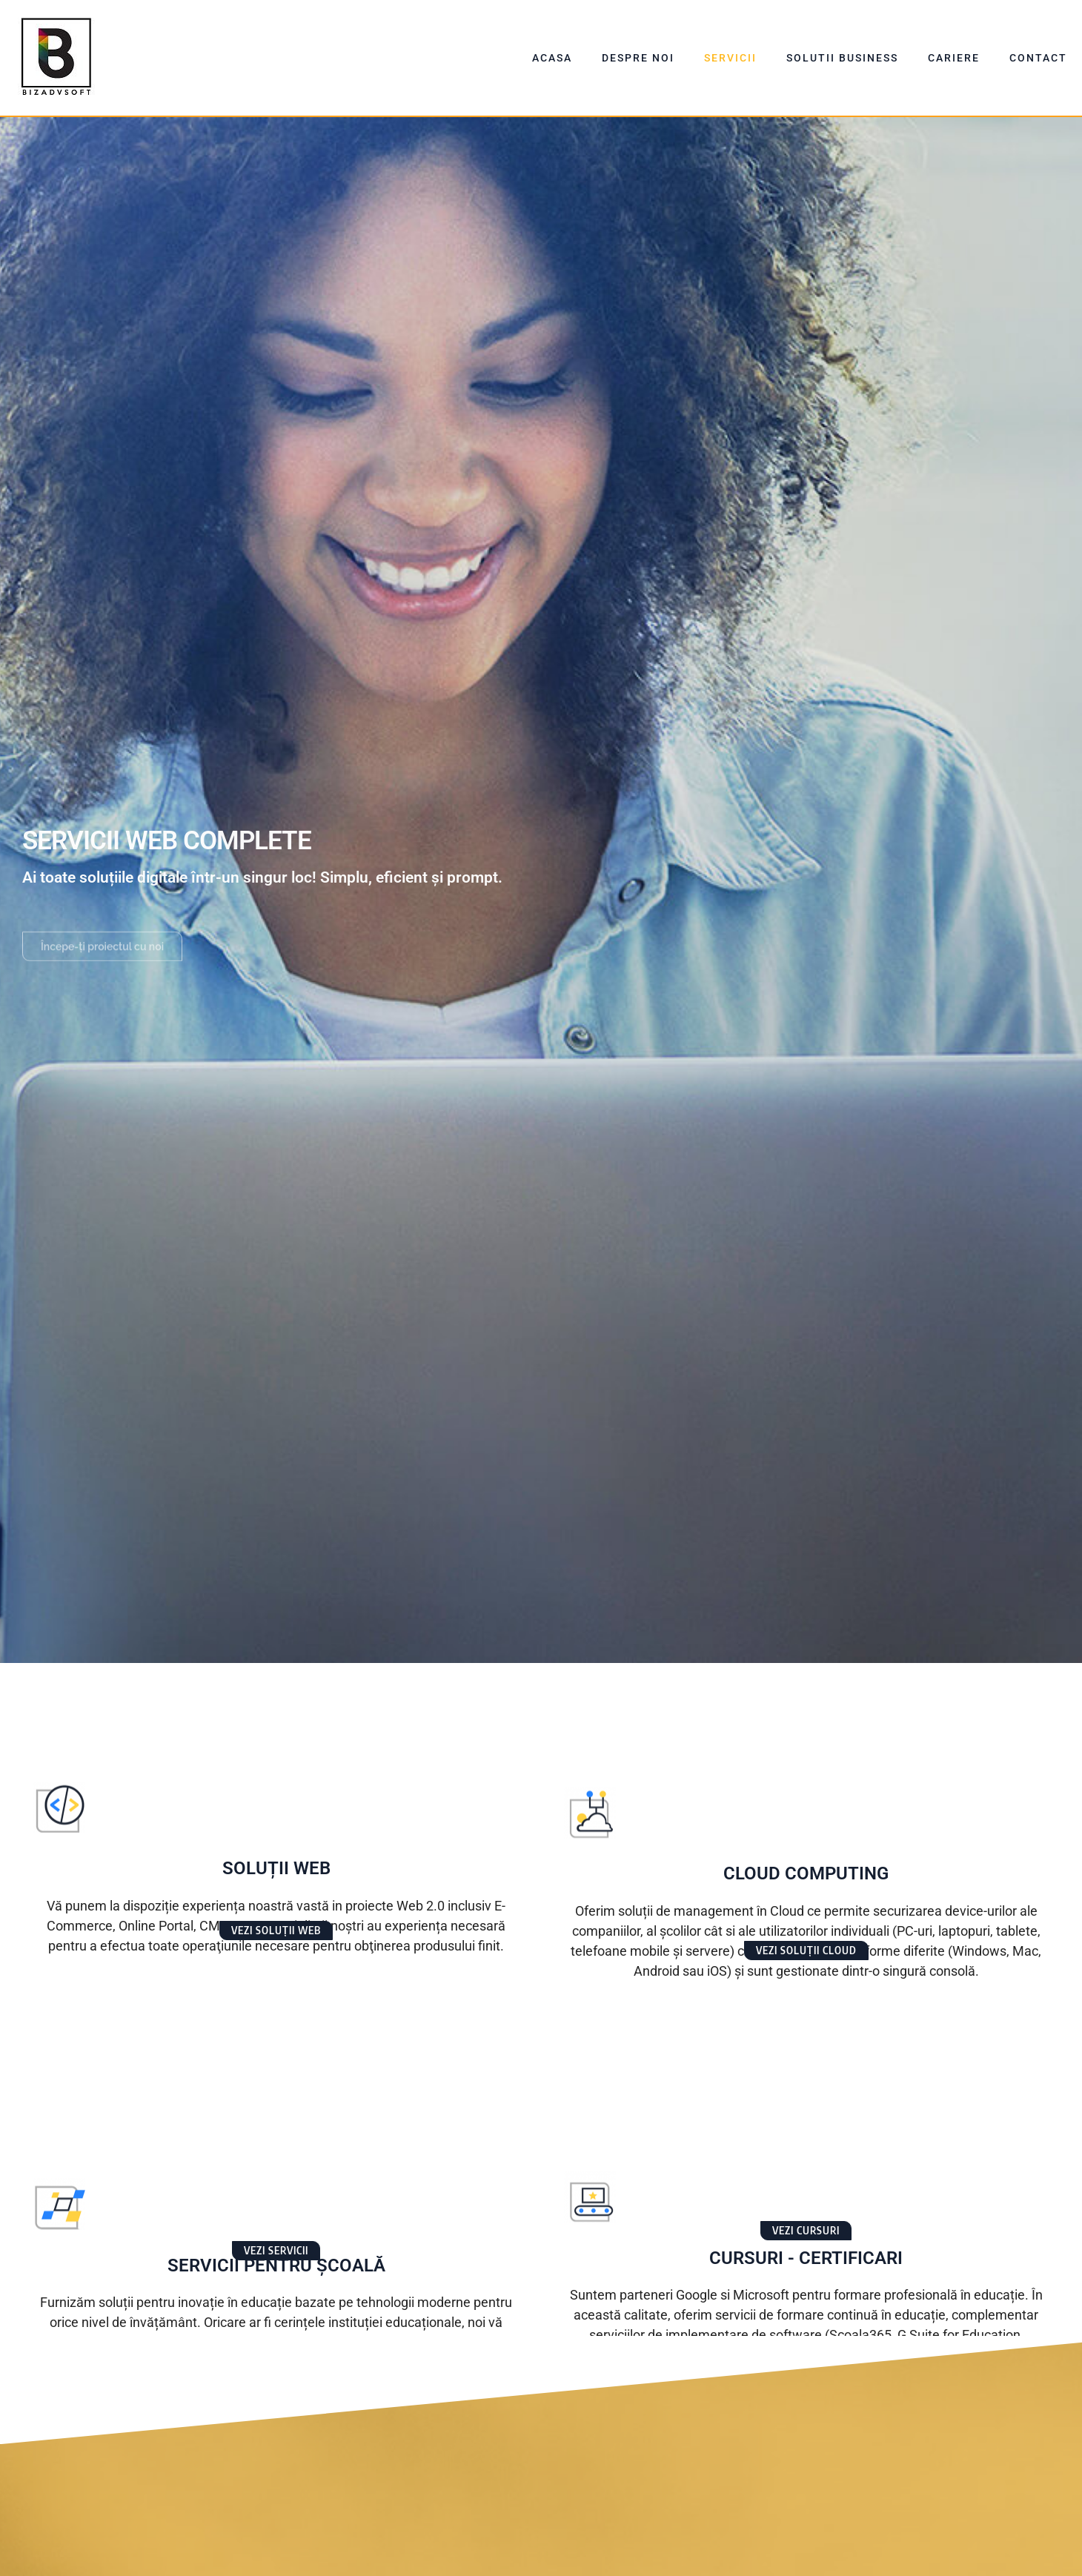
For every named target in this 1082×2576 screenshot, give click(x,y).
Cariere (954, 58)
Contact (1038, 58)
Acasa (552, 58)
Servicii (730, 58)
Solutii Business (842, 58)
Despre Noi (638, 58)
